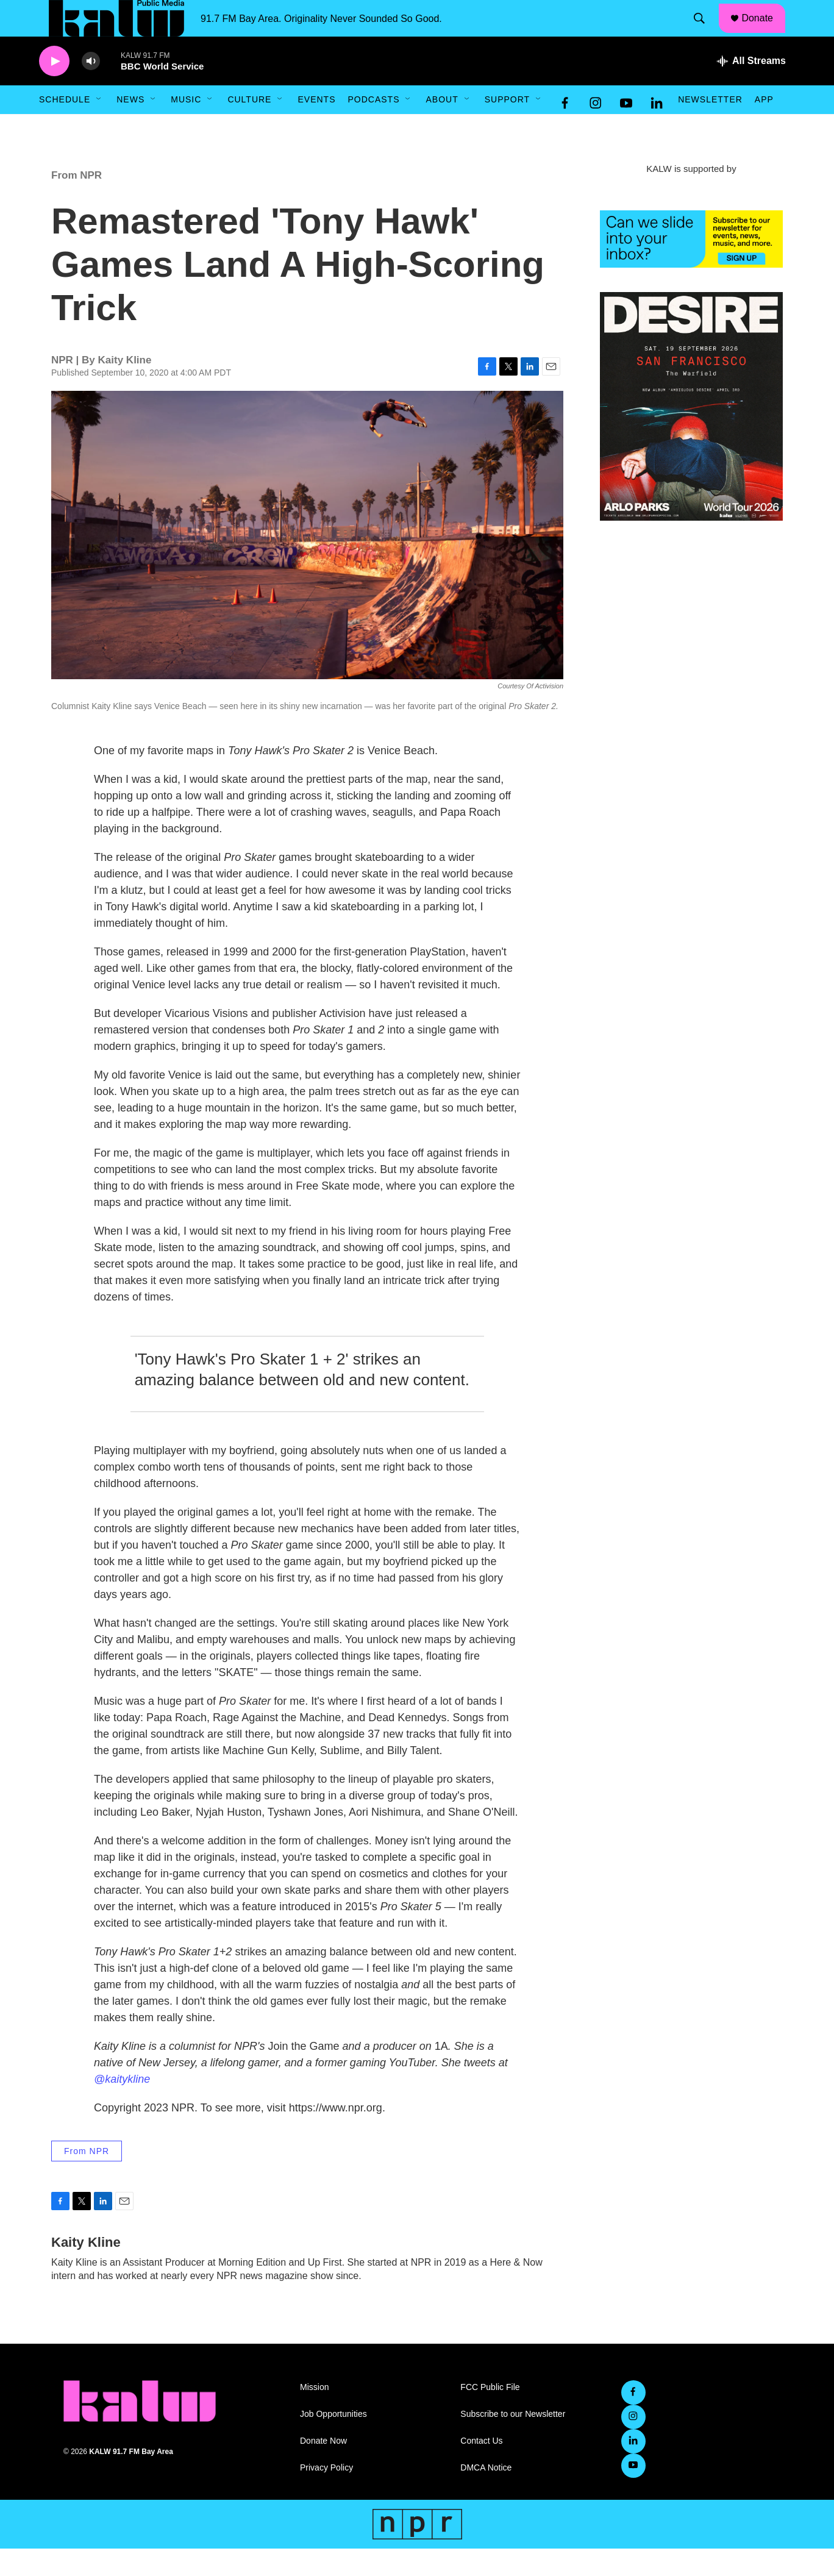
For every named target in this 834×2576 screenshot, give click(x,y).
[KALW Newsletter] (691, 266)
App (764, 127)
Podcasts (373, 127)
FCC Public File (489, 2414)
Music (186, 127)
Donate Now (323, 2468)
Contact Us (481, 2468)
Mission (314, 2414)
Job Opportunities (333, 2441)
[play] (54, 89)
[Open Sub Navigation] (99, 127)
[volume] (90, 88)
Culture (249, 127)
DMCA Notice (485, 2495)
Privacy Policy (326, 2495)
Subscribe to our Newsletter (512, 2441)
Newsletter (710, 127)
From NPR (76, 203)
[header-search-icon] (705, 32)
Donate (765, 32)
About (442, 127)
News (130, 127)
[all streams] (751, 88)
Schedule (64, 127)
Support (507, 127)
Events (316, 127)
